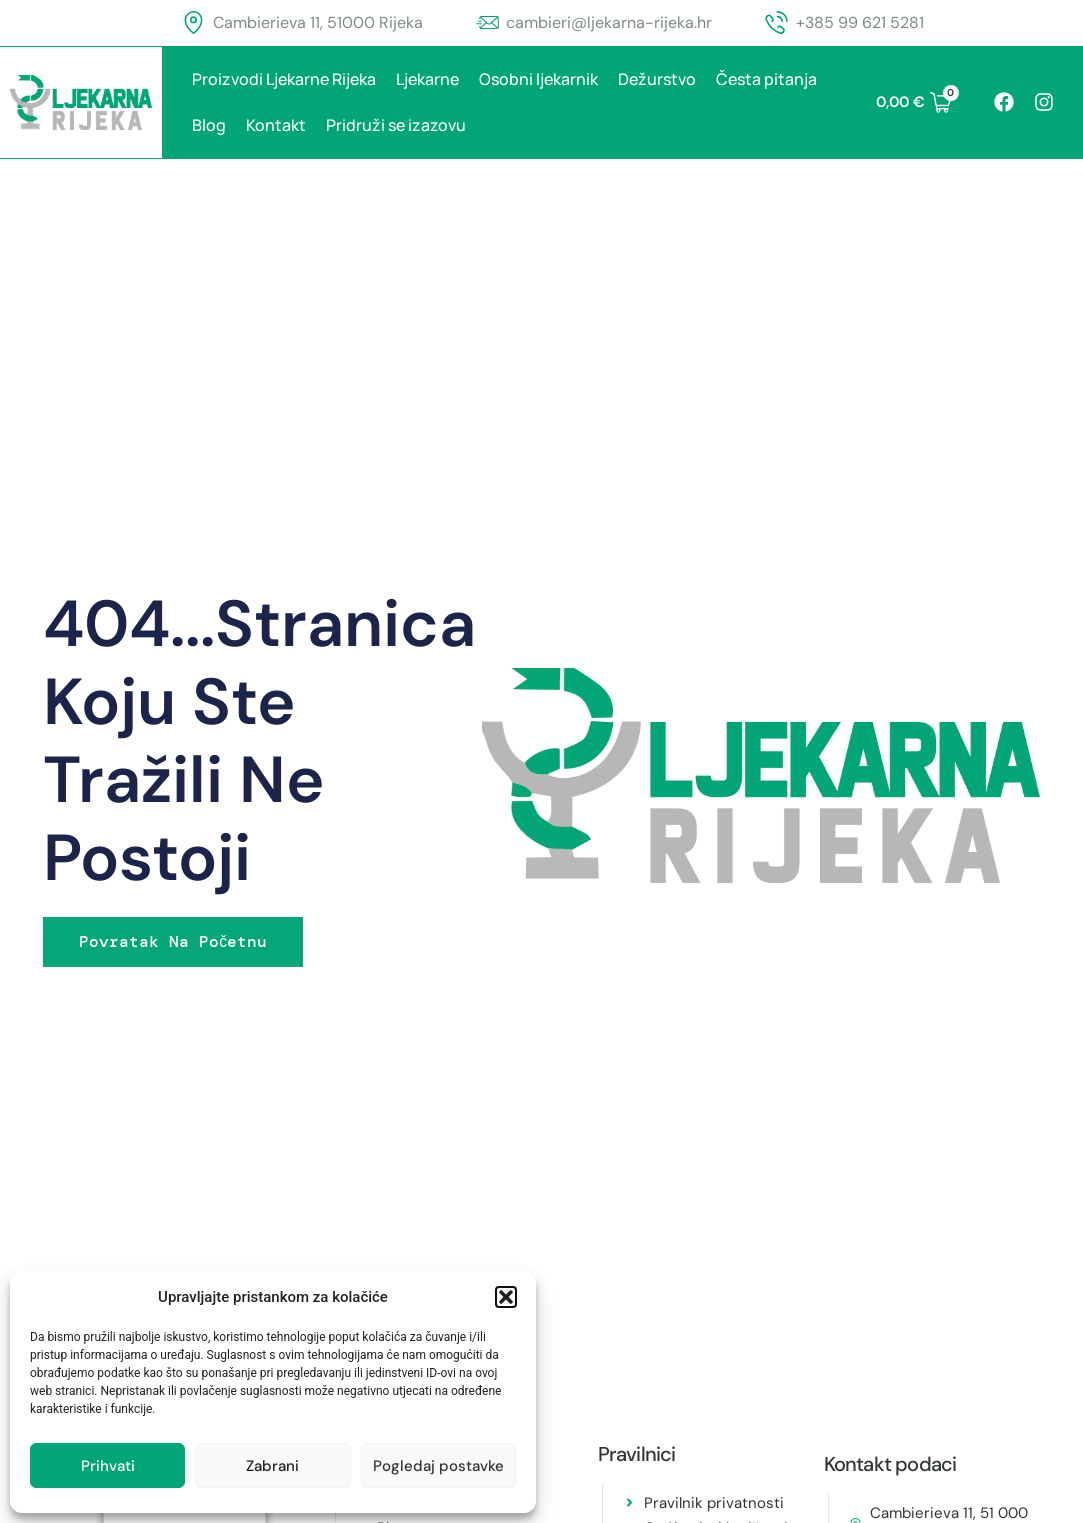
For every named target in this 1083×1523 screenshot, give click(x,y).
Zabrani (272, 1466)
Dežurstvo (657, 79)
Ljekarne (427, 79)
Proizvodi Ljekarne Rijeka (284, 79)
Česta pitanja (766, 79)
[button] (506, 1297)
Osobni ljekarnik (538, 79)
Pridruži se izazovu (396, 125)
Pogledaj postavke (438, 1466)
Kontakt (276, 125)
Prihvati (108, 1466)
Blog (209, 125)
